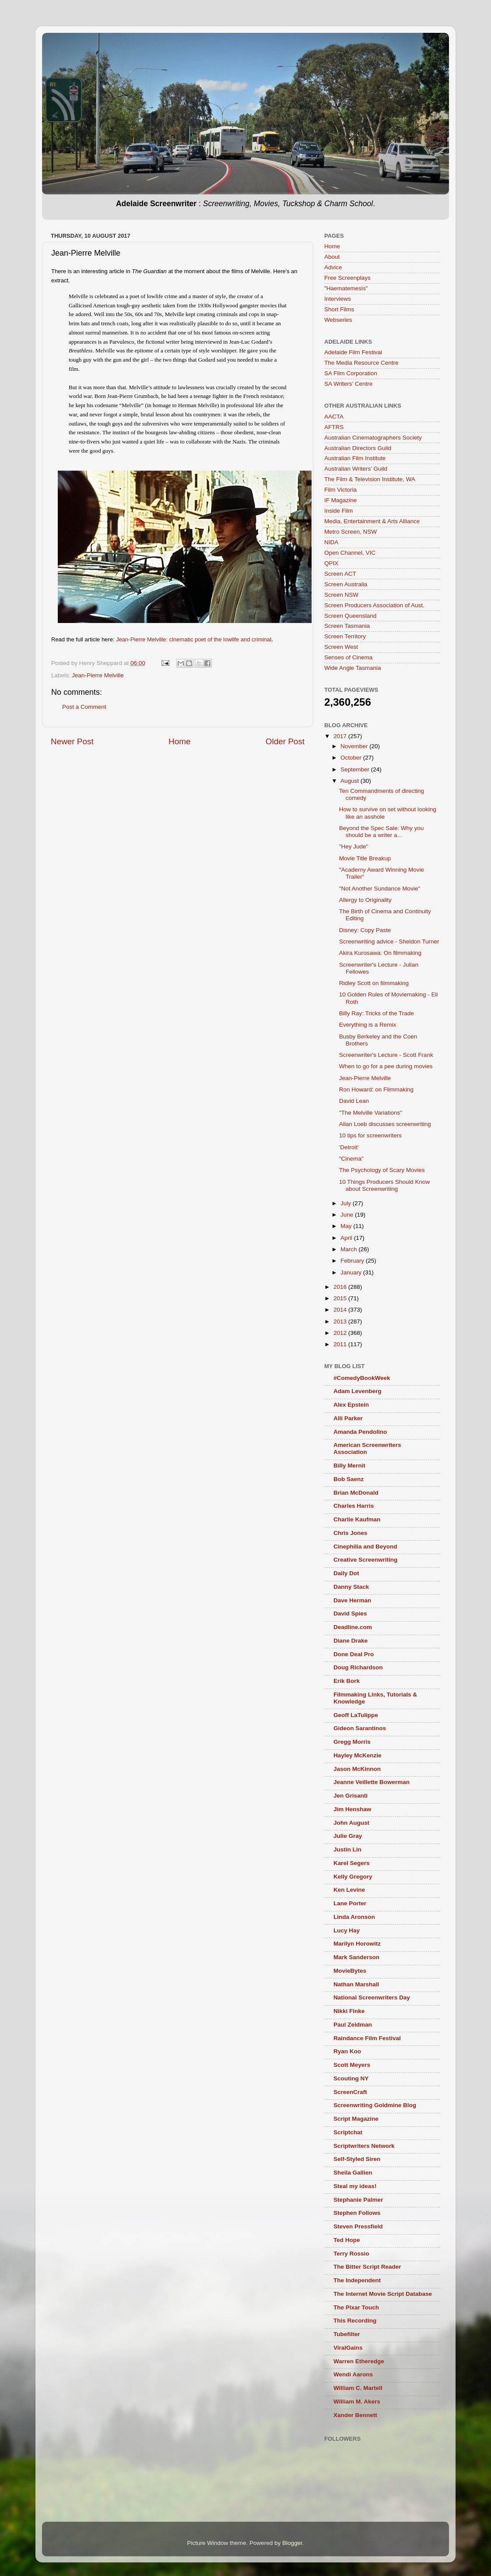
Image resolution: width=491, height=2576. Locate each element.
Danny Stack (351, 1587)
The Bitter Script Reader (367, 2266)
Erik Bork (346, 1681)
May (346, 1226)
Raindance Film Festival (367, 2038)
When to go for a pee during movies (386, 1066)
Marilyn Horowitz (357, 1943)
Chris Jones (350, 1533)
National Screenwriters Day (371, 1997)
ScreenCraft (350, 2092)
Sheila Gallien (352, 2172)
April (347, 1238)
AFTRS (334, 427)
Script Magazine (356, 2118)
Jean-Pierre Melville (98, 675)
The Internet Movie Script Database (382, 2294)
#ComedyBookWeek (361, 1378)
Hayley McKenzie (357, 1755)
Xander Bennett (355, 2415)
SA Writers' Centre (348, 383)
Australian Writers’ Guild (355, 468)
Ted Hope (346, 2240)
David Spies (350, 1613)
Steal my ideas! (354, 2186)
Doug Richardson (358, 1667)
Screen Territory (345, 636)
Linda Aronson (354, 1917)
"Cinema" (351, 1158)
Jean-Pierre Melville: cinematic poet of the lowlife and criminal (193, 639)
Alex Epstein (351, 1404)
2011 (340, 1344)
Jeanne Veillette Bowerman (371, 1782)
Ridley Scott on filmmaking (374, 983)
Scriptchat (347, 2132)
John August (351, 1822)
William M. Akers (356, 2401)
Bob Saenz (348, 1479)
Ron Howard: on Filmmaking (376, 1089)
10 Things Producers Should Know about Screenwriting (384, 1185)
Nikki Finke (349, 2011)
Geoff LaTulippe (355, 1715)
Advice (333, 267)
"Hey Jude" (353, 846)
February (353, 1260)
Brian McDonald (356, 1492)
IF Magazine (340, 500)
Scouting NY (350, 2078)
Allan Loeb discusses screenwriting (385, 1124)
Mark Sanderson (356, 1957)
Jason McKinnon (357, 1769)
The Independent (357, 2280)
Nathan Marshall (356, 1984)
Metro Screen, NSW (350, 531)
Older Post (285, 741)
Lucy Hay (346, 1930)
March (349, 1249)
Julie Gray (347, 1836)
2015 (340, 1298)
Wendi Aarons (353, 2374)
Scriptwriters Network (364, 2146)
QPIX (331, 563)
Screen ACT (340, 573)
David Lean (354, 1101)
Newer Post (72, 741)
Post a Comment (84, 707)
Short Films (339, 309)
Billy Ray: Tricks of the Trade (376, 1013)
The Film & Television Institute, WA (369, 479)
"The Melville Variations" (370, 1112)
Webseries (338, 320)
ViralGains (348, 2347)
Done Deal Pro (353, 1654)
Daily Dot (346, 1573)
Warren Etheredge (358, 2361)
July (346, 1203)
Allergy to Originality (365, 900)
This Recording (354, 2320)
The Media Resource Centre (361, 362)
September (355, 769)
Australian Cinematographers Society (373, 437)
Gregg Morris (352, 1741)
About (332, 256)
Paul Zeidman (352, 2024)
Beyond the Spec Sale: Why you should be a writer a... (381, 831)
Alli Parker (348, 1418)
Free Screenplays (347, 277)
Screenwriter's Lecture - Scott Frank (386, 1055)
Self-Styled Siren (356, 2159)
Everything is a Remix (367, 1024)
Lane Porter (349, 1903)
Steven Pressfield (358, 2226)
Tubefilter (346, 2334)
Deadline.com (352, 1627)
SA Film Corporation (350, 373)
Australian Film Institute (355, 458)
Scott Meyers (351, 2065)
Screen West (341, 647)
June (347, 1214)
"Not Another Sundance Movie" (379, 888)
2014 (340, 1309)
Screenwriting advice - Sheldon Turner (389, 941)
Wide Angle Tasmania (352, 668)
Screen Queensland (350, 615)
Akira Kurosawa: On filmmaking (380, 953)
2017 (340, 736)
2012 (340, 1333)
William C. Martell (357, 2388)
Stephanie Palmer (358, 2199)
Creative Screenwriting (365, 1559)
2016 (340, 1287)
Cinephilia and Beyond (365, 1546)
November (354, 746)
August (350, 781)
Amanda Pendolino (360, 1432)
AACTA (334, 416)
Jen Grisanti (350, 1795)
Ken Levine (349, 1889)
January (351, 1272)
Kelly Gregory (352, 1876)
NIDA (331, 542)
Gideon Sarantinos (359, 1728)
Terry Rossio (351, 2253)
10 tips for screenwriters (370, 1135)
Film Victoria (340, 489)
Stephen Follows (356, 2213)
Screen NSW (341, 594)
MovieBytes (349, 1970)
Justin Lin (347, 1849)
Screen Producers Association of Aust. (374, 605)
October (351, 757)
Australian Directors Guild (357, 448)
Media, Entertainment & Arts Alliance (372, 521)
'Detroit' (349, 1147)
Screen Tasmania (347, 626)
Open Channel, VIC (349, 552)
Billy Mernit (349, 1465)
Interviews (337, 299)
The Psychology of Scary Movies (382, 1170)
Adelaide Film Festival (353, 352)
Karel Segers (351, 1863)
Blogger (292, 2543)
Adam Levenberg (357, 1391)
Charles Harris (353, 1506)
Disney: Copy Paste (365, 930)
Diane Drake (350, 1640)
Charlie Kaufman (356, 1519)
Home (179, 741)
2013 (340, 1321)
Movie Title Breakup (365, 858)
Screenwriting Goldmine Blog (374, 2105)
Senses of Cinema (348, 657)
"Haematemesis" (346, 288)
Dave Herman (352, 1600)
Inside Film (338, 510)
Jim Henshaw (352, 1809)
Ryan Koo (347, 2051)
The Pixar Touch (356, 2307)
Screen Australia (345, 584)
